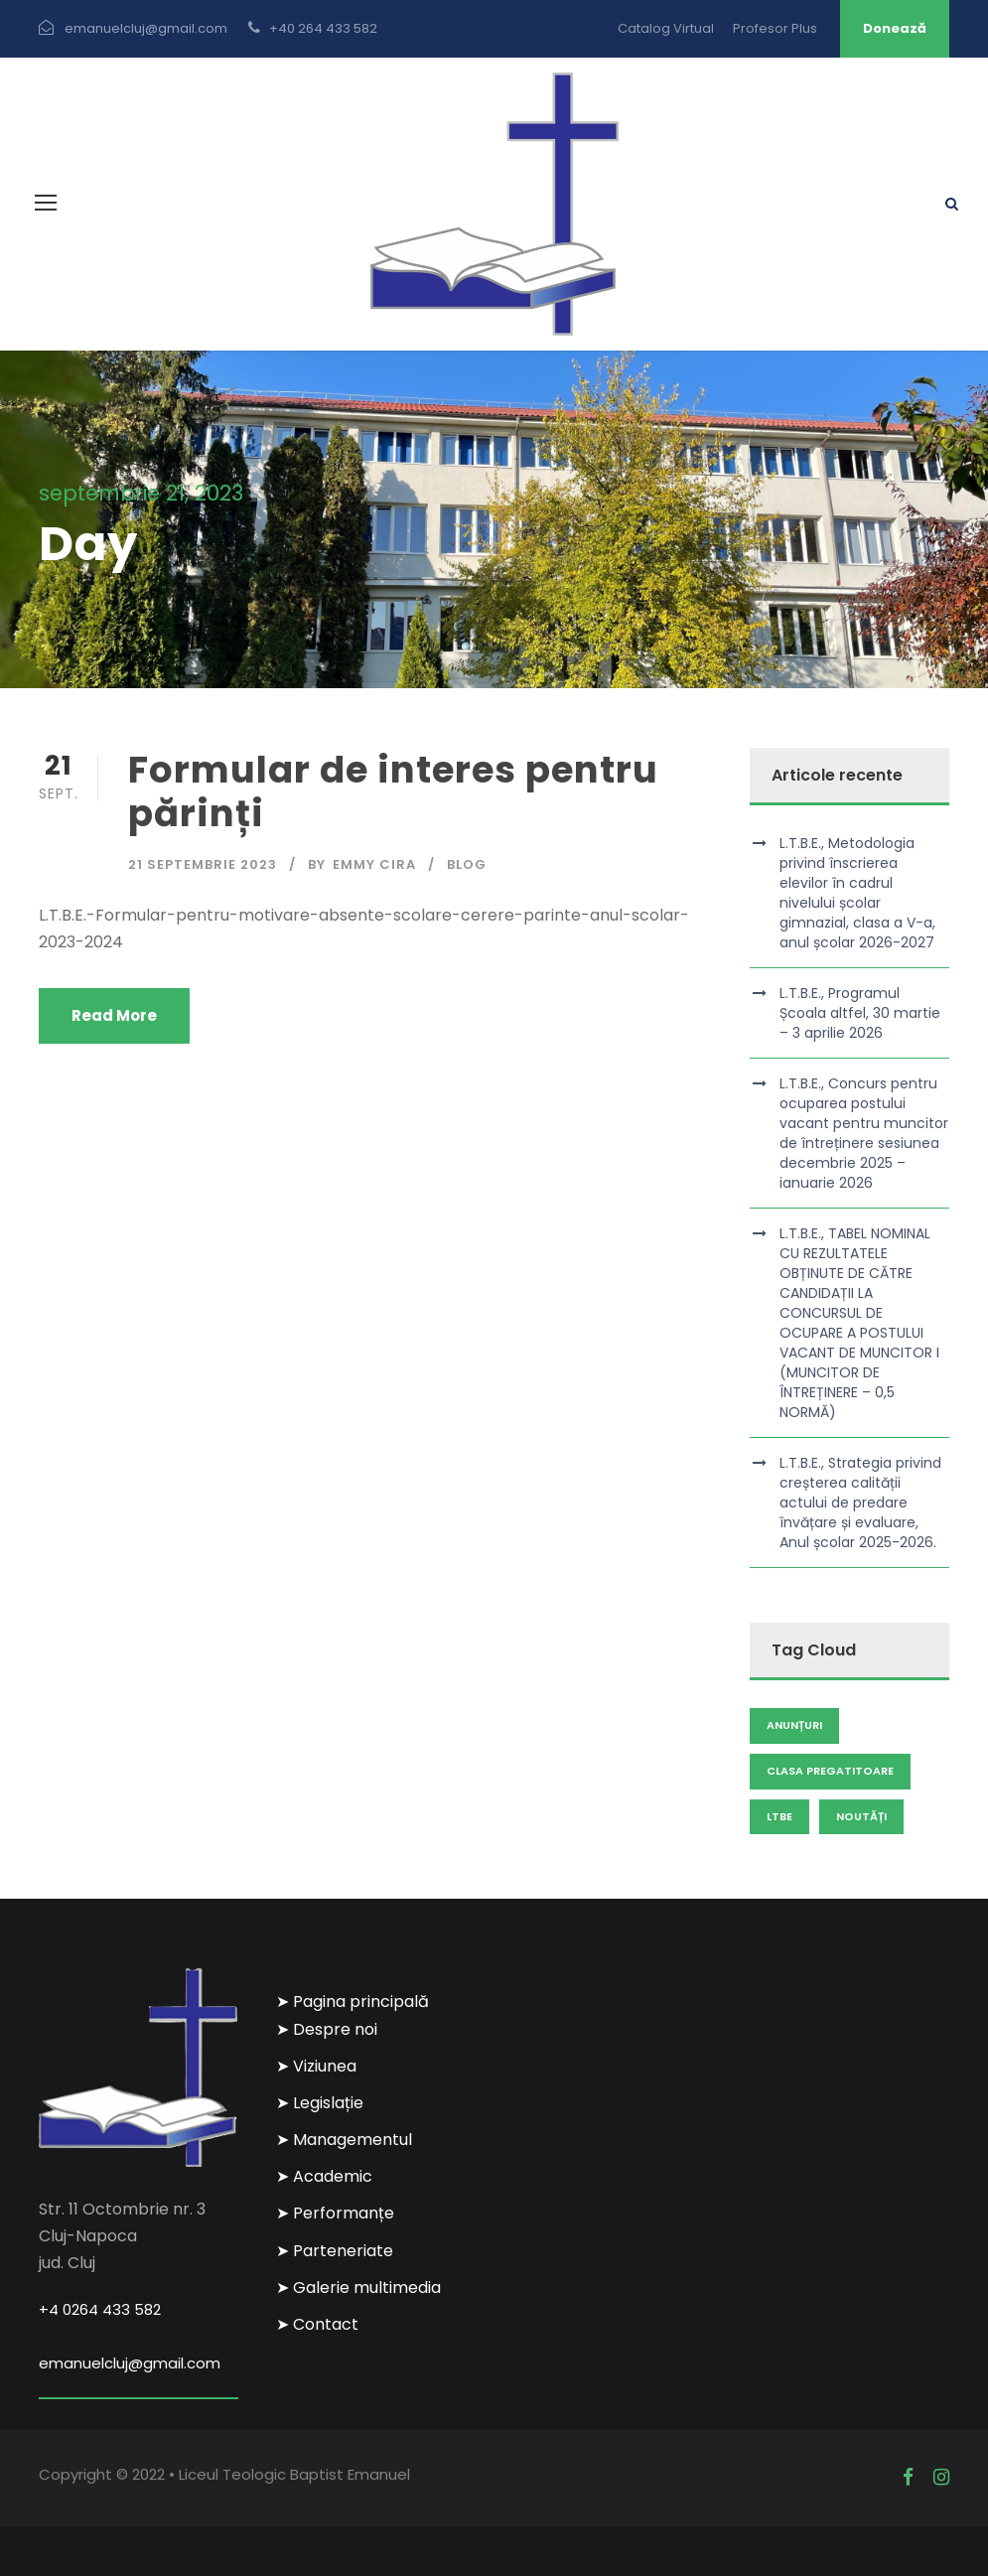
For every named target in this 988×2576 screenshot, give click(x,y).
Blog (467, 864)
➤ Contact (317, 2324)
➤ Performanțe (335, 2213)
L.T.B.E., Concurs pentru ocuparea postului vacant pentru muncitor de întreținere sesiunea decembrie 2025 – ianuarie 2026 (863, 1133)
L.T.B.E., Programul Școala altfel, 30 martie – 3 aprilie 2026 (859, 1013)
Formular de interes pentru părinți (393, 791)
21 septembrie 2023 (202, 864)
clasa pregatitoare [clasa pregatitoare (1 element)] (830, 1771)
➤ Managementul (344, 2139)
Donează (894, 28)
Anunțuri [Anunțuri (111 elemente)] (794, 1725)
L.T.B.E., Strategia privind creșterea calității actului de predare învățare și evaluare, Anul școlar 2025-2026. (860, 1502)
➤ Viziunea (316, 2066)
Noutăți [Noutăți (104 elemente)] (861, 1816)
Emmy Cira (374, 864)
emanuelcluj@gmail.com (129, 2363)
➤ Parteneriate (334, 2250)
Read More (114, 1015)
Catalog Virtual (666, 28)
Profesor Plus (775, 28)
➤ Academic (324, 2176)
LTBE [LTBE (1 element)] (779, 1816)
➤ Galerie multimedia (358, 2287)
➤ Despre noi (326, 2029)
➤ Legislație (319, 2102)
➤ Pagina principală (352, 2001)
